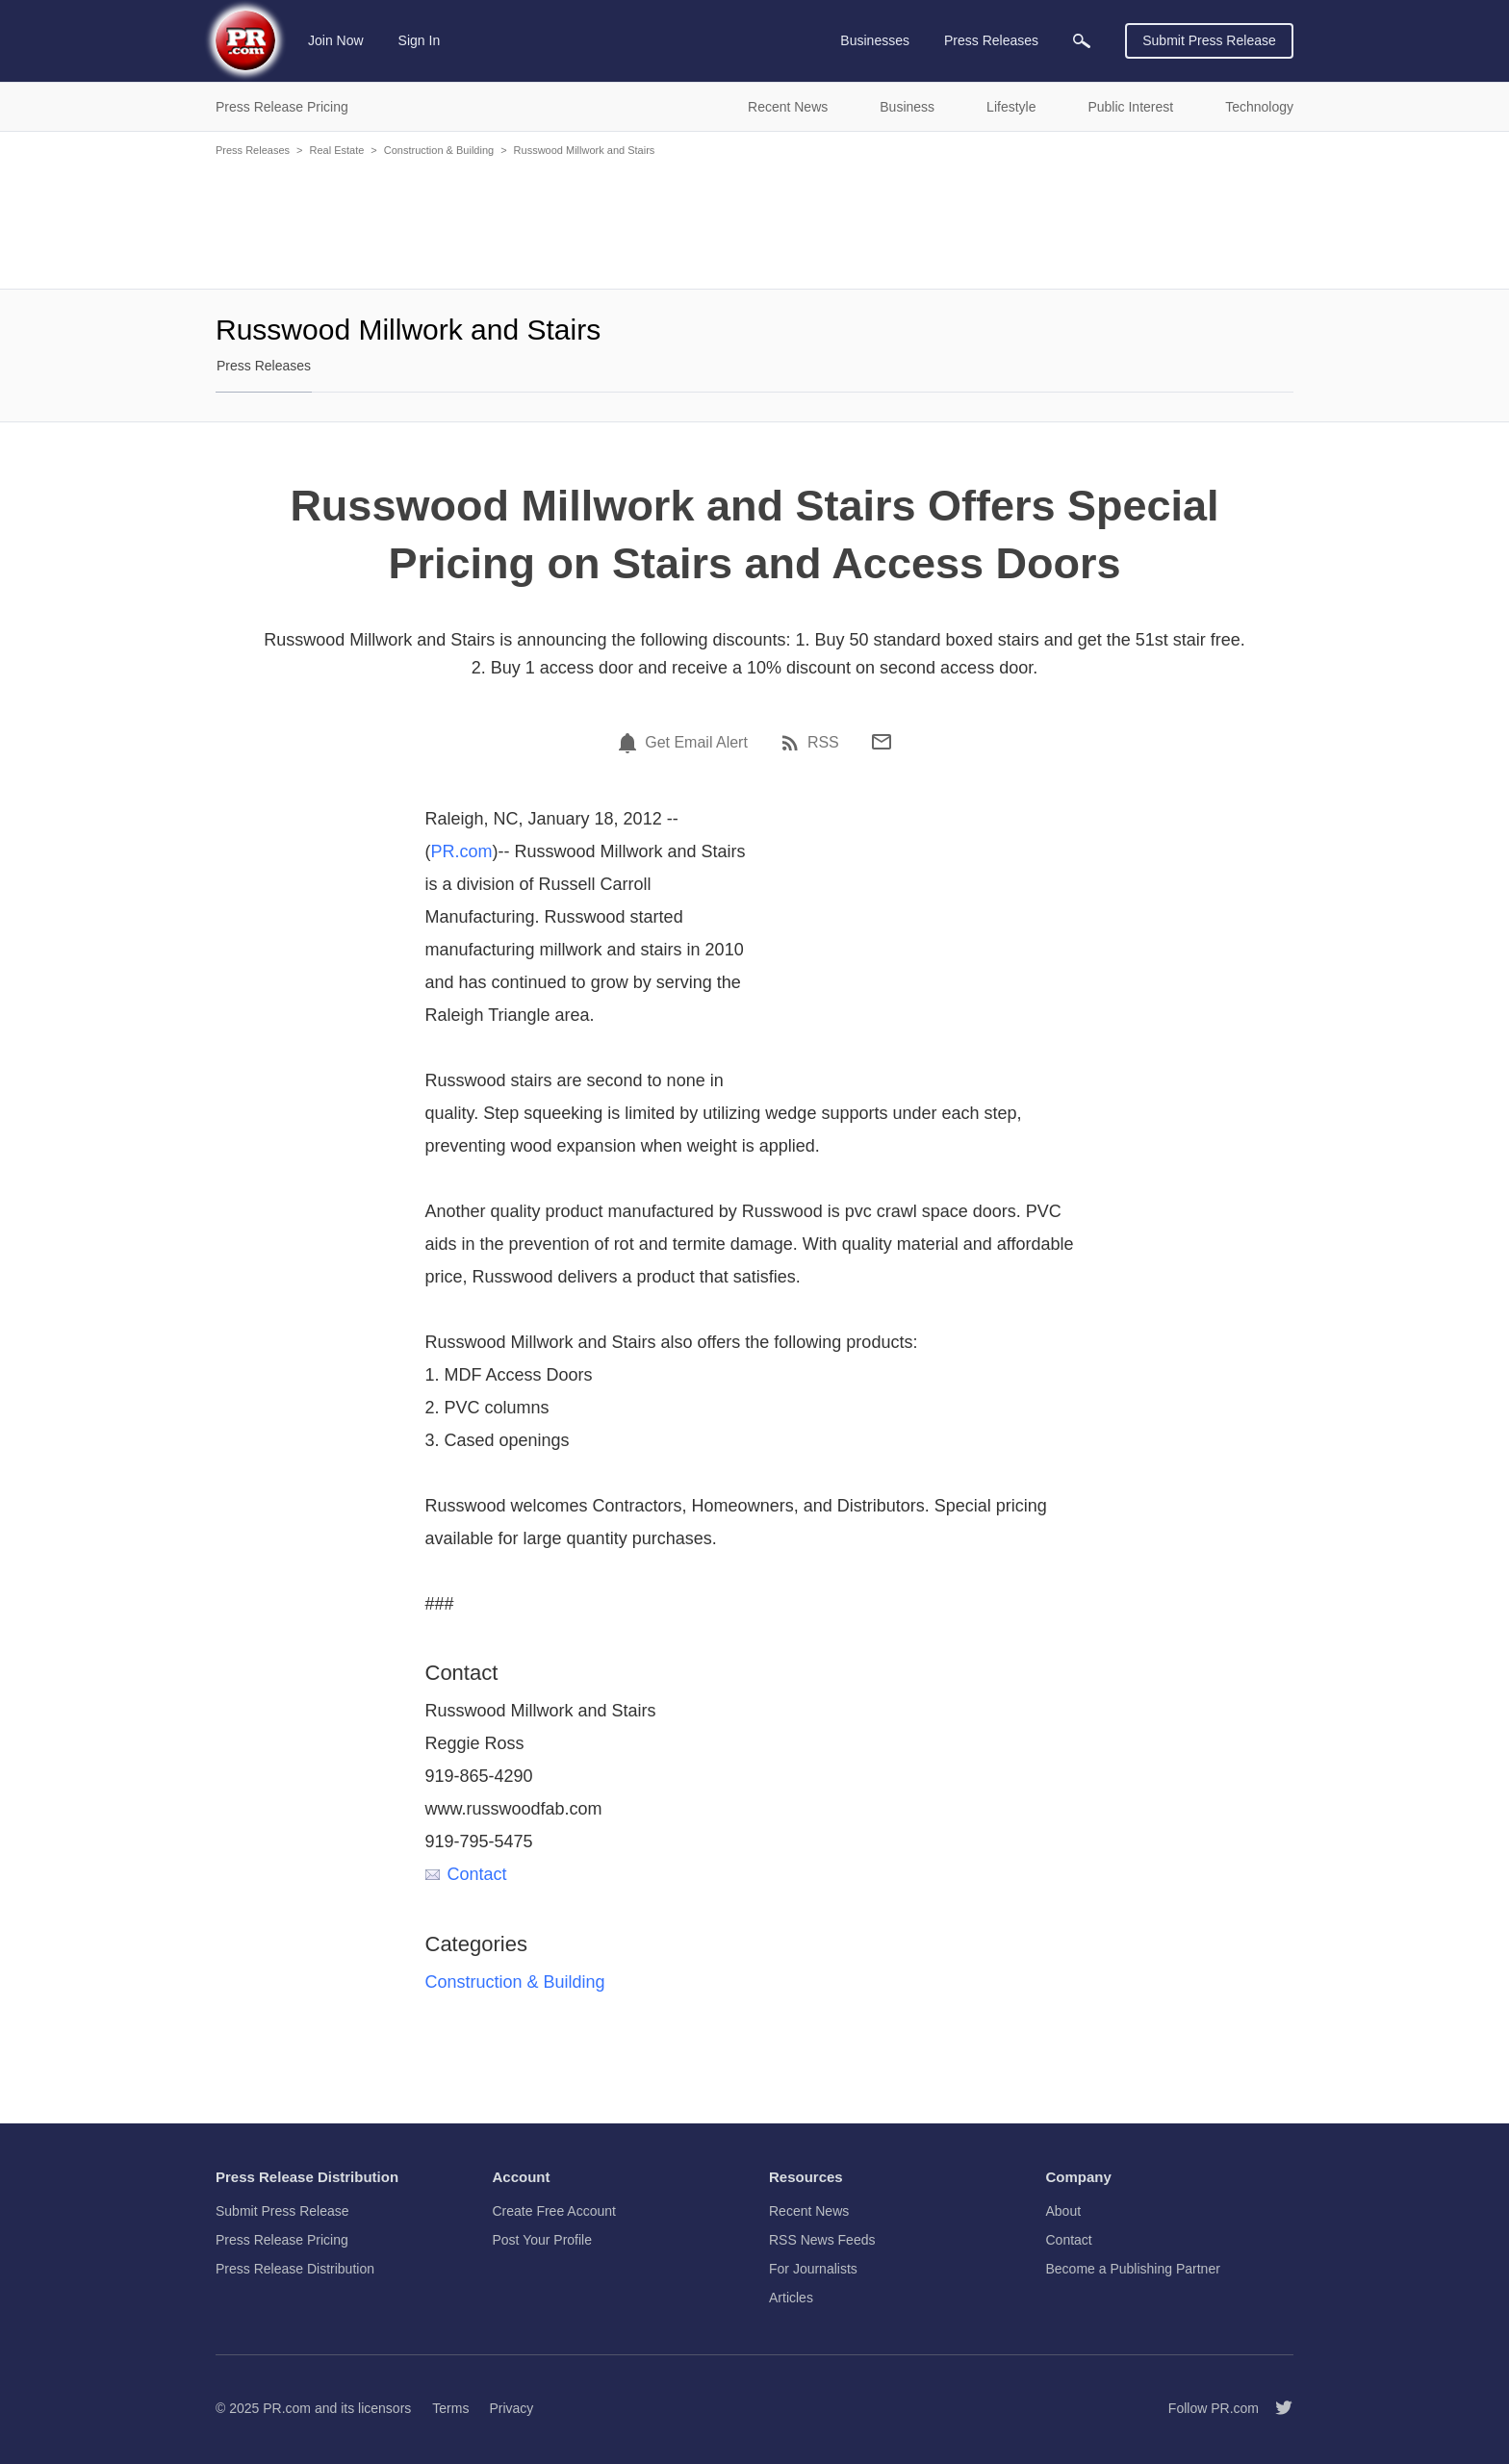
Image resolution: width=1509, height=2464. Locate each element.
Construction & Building (439, 150)
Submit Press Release (1209, 40)
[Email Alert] (630, 742)
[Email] (881, 741)
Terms (450, 2408)
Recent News (809, 2211)
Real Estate (336, 150)
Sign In (419, 40)
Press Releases (253, 150)
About (1064, 2211)
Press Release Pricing (282, 2240)
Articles (791, 2297)
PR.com (462, 851)
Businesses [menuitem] (874, 40)
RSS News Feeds (822, 2240)
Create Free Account (554, 2211)
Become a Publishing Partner (1133, 2268)
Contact (466, 1874)
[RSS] (793, 742)
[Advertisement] (754, 221)
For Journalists (813, 2268)
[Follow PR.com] (1276, 2408)
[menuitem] (1081, 41)
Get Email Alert (696, 742)
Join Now (336, 40)
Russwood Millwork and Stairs (584, 150)
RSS (823, 742)
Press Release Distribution (295, 2268)
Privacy (511, 2408)
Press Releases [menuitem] (991, 40)
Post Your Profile (543, 2240)
